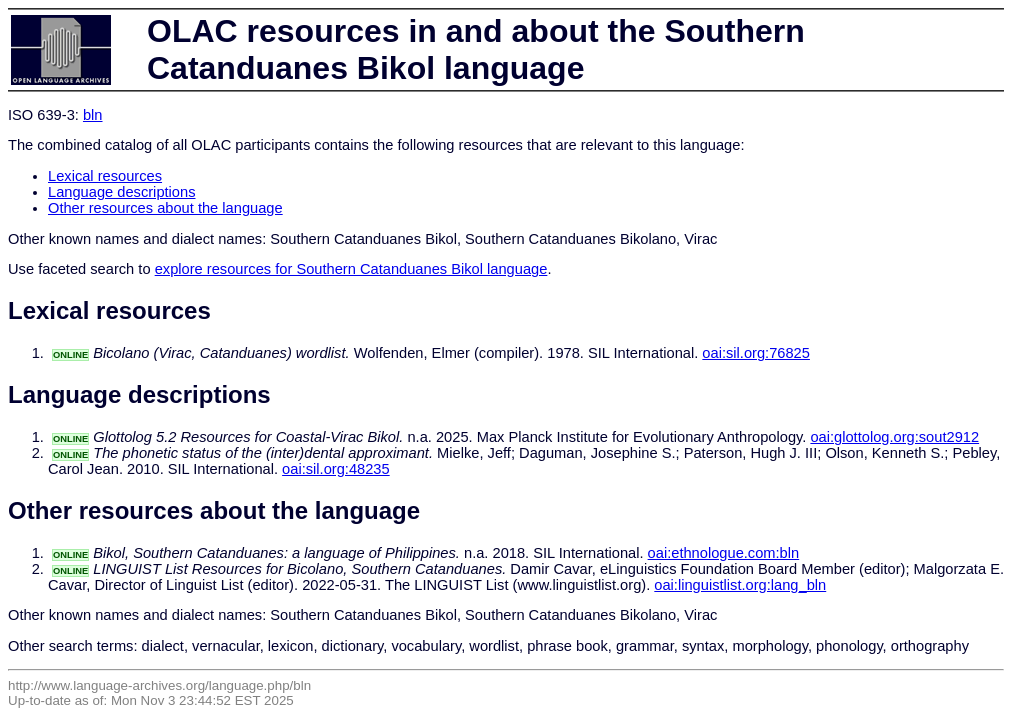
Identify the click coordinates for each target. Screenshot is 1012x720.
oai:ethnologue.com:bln (724, 553)
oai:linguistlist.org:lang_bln (740, 585)
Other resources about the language (165, 208)
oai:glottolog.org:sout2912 (894, 437)
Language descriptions (122, 192)
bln (93, 115)
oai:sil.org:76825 (756, 353)
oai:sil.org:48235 (336, 469)
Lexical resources (105, 176)
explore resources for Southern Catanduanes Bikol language (351, 269)
